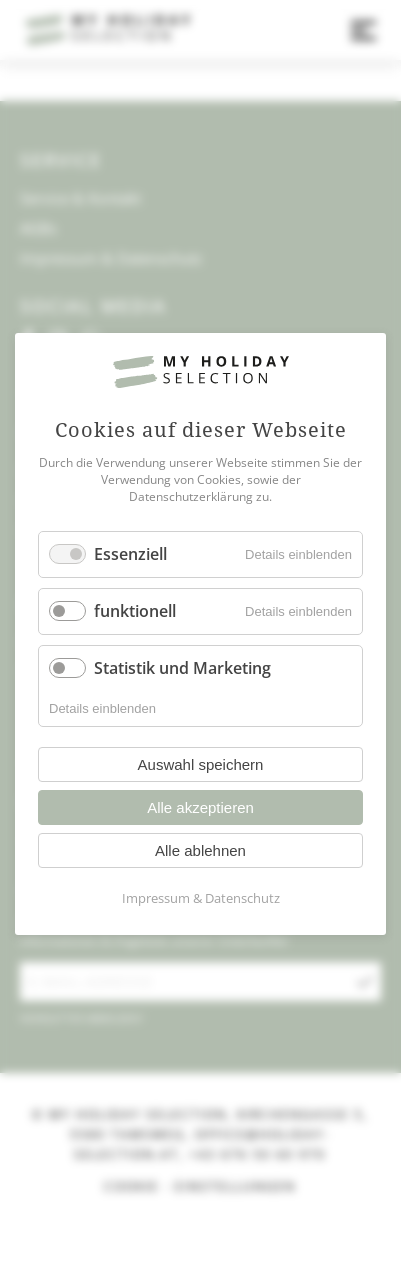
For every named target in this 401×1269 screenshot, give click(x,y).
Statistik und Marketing (182, 668)
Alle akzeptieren (200, 808)
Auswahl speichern (201, 765)
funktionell (135, 611)
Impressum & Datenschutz (201, 899)
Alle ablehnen (200, 851)
